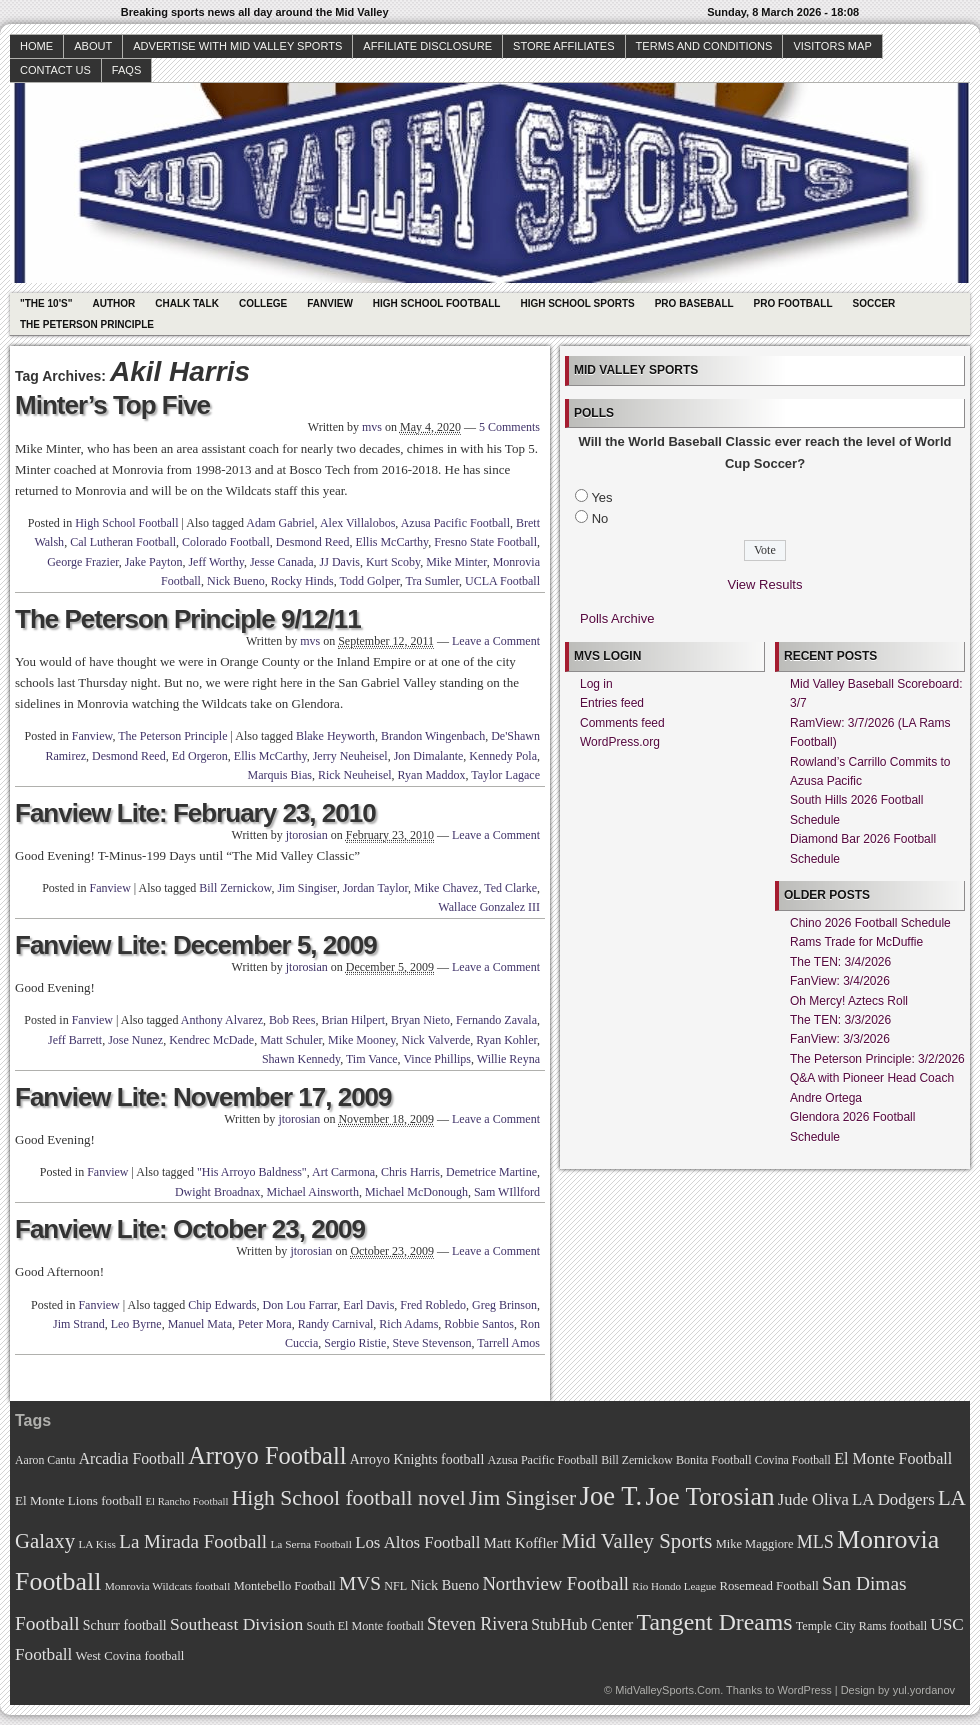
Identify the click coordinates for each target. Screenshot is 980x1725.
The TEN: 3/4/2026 (840, 962)
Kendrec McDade (211, 1040)
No (600, 518)
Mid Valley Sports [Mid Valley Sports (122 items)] (636, 1541)
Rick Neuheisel (355, 775)
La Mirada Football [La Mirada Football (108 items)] (193, 1541)
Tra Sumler (432, 581)
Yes (601, 497)
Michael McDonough (416, 1192)
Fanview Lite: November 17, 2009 (203, 1097)
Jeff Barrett (75, 1040)
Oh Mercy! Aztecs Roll (849, 1001)
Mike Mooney (362, 1040)
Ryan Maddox (432, 775)
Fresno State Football (485, 542)
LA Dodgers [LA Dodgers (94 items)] (893, 1499)
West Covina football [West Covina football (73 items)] (130, 1656)
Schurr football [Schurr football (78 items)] (125, 1625)
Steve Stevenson (431, 1343)
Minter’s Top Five (112, 405)
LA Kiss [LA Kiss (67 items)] (97, 1544)
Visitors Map (832, 46)
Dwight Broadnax (218, 1192)
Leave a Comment (496, 641)
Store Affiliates (564, 46)
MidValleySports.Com (667, 1690)
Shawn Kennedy (301, 1059)
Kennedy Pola (503, 756)
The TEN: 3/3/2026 (840, 1020)
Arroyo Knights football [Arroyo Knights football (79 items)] (417, 1459)
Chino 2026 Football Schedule (870, 923)
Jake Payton (154, 562)
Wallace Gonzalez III (489, 907)
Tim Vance (372, 1059)
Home (36, 46)
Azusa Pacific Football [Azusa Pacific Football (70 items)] (543, 1460)
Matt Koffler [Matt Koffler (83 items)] (521, 1543)
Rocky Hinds (302, 581)
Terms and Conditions (704, 46)
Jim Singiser (306, 888)
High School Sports (577, 303)
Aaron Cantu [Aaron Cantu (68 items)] (45, 1460)
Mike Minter (456, 562)
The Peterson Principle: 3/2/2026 (877, 1059)
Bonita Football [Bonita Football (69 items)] (714, 1460)
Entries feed (612, 703)
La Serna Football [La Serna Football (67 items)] (311, 1544)
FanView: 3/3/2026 (840, 1039)
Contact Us (55, 70)
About (93, 46)
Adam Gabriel (280, 523)
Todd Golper (369, 581)
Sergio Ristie (355, 1343)
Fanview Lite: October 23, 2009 (190, 1229)
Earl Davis (368, 1305)
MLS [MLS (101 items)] (815, 1542)
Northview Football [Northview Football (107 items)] (555, 1583)
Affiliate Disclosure (427, 46)
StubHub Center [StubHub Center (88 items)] (582, 1624)
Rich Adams (408, 1324)
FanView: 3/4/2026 (840, 981)
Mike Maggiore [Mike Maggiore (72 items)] (755, 1544)
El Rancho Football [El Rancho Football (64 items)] (187, 1501)
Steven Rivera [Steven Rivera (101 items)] (477, 1624)
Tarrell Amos (508, 1343)
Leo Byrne (136, 1324)
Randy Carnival (336, 1324)
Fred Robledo (433, 1305)
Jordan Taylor (375, 888)
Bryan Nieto (420, 1020)
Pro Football (793, 303)
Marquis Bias (280, 775)
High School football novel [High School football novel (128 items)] (349, 1498)
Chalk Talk (187, 303)
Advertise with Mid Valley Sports (237, 46)
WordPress (804, 1690)
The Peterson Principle (87, 324)
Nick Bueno (236, 581)
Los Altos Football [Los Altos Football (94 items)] (417, 1542)
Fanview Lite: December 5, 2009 (196, 945)
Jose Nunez (135, 1040)
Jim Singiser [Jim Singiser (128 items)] (522, 1498)
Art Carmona (343, 1172)
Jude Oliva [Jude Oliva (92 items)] (813, 1499)
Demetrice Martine (491, 1172)
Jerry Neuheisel (350, 756)
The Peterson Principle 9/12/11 (188, 619)
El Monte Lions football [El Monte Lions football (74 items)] (78, 1500)
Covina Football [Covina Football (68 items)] (793, 1460)
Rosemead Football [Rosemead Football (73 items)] (768, 1586)
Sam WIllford (507, 1192)
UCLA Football (502, 581)
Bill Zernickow (235, 888)
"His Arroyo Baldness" (252, 1172)
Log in (596, 684)
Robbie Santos (479, 1324)
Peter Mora (265, 1324)
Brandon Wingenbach (433, 736)
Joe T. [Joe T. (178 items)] (611, 1496)
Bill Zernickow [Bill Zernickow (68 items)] (636, 1460)
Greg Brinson (504, 1305)
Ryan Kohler (506, 1040)
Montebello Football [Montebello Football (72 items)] (285, 1586)
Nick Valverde (436, 1040)
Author (113, 303)
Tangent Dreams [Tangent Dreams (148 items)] (715, 1622)
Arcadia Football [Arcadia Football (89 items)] (132, 1458)
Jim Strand (79, 1324)
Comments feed (622, 723)
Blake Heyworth (335, 736)
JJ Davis (340, 562)
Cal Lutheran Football (123, 542)
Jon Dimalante (429, 756)
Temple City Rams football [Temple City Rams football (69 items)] (861, 1626)
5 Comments (509, 427)
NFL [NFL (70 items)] (395, 1586)
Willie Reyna (508, 1059)
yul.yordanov (924, 1690)
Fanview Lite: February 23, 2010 (195, 813)
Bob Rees (292, 1020)
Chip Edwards (222, 1305)
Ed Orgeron (200, 756)
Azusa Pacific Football (455, 523)
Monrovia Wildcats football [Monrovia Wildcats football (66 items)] (168, 1586)
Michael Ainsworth (313, 1192)
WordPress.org (620, 742)
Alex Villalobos (357, 523)
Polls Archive (617, 618)
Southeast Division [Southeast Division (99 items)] (236, 1624)
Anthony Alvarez (222, 1020)
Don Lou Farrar (300, 1305)
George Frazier (83, 562)
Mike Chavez (446, 888)
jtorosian (307, 835)
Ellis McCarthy (391, 542)
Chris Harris (410, 1172)
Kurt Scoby (393, 562)
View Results (765, 584)
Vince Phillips (437, 1059)
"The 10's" (46, 303)
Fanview (330, 303)
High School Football (437, 303)
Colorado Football (226, 542)
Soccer (874, 303)
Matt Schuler (291, 1040)
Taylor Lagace (505, 775)
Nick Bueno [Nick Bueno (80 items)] (444, 1585)
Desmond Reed (313, 542)
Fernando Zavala (496, 1020)
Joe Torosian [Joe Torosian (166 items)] (709, 1496)
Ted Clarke (510, 888)
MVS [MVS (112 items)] (360, 1583)
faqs (126, 70)
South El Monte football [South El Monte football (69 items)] (364, 1626)
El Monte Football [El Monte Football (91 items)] (893, 1458)
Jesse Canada (282, 562)
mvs (372, 427)
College (263, 303)
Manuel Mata (200, 1324)
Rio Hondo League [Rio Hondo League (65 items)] (674, 1586)
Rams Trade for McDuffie (856, 942)
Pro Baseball (694, 303)
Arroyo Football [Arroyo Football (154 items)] (267, 1455)
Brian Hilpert (353, 1020)
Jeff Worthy (215, 562)
